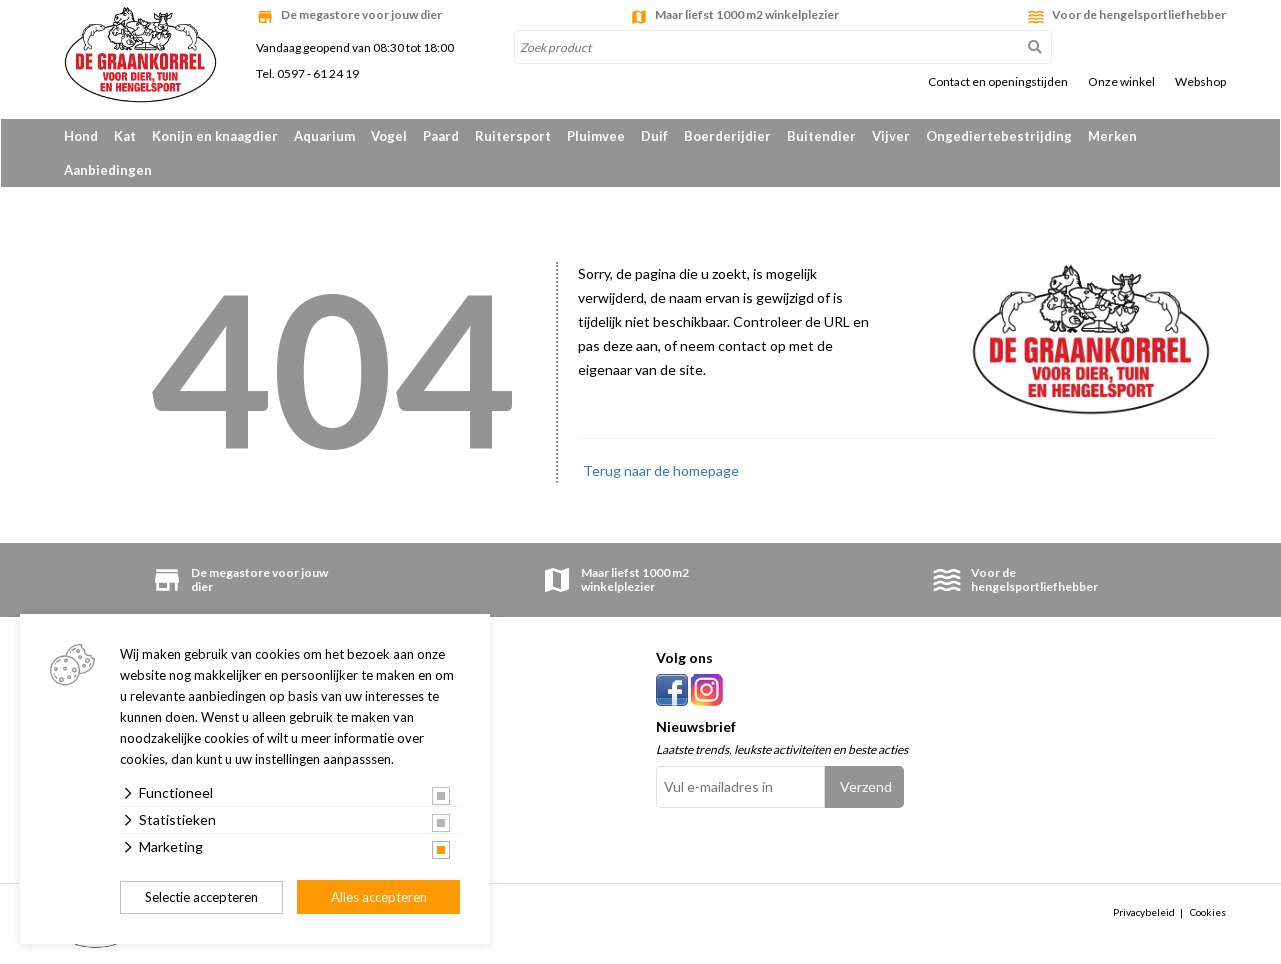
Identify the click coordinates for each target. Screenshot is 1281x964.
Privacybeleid (1144, 912)
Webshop (1200, 82)
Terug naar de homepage (661, 470)
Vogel (389, 136)
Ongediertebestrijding (999, 136)
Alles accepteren (379, 897)
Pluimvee (596, 136)
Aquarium (324, 136)
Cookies (1208, 912)
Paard (441, 136)
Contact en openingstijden (998, 82)
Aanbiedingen (108, 170)
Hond (81, 136)
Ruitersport (513, 136)
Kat (125, 136)
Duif (654, 136)
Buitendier (821, 136)
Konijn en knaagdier (215, 136)
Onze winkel (1121, 82)
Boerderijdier (727, 136)
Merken (1112, 136)
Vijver (891, 136)
